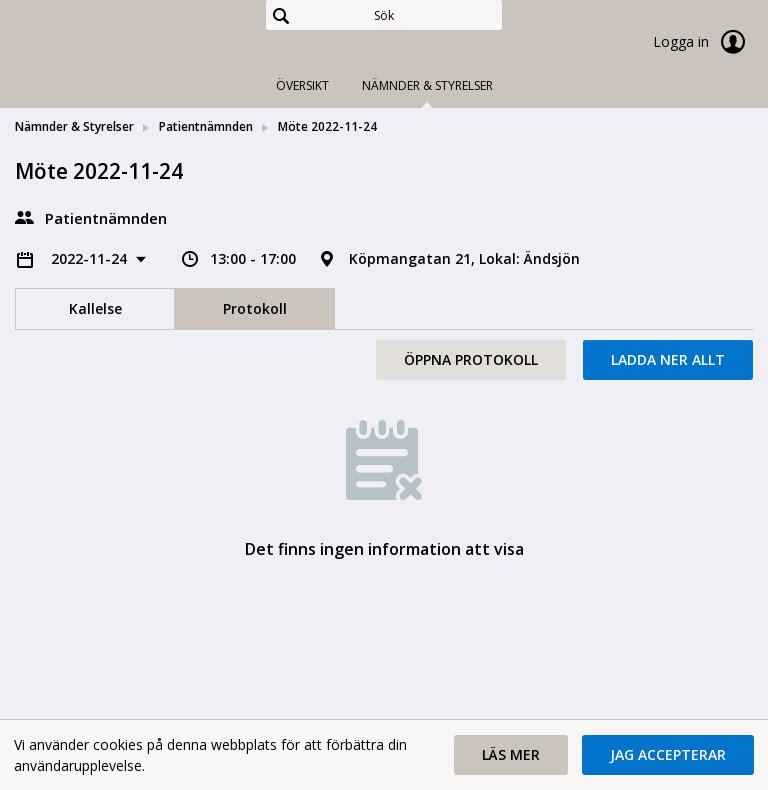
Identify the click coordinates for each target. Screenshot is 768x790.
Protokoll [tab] (255, 308)
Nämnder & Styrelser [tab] (427, 85)
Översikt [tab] (302, 85)
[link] (115, 44)
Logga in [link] (703, 42)
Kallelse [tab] (95, 308)
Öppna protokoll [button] (471, 359)
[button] (511, 755)
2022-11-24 (91, 258)
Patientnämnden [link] (206, 126)
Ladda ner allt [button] (668, 359)
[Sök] (384, 15)
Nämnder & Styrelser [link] (74, 126)
